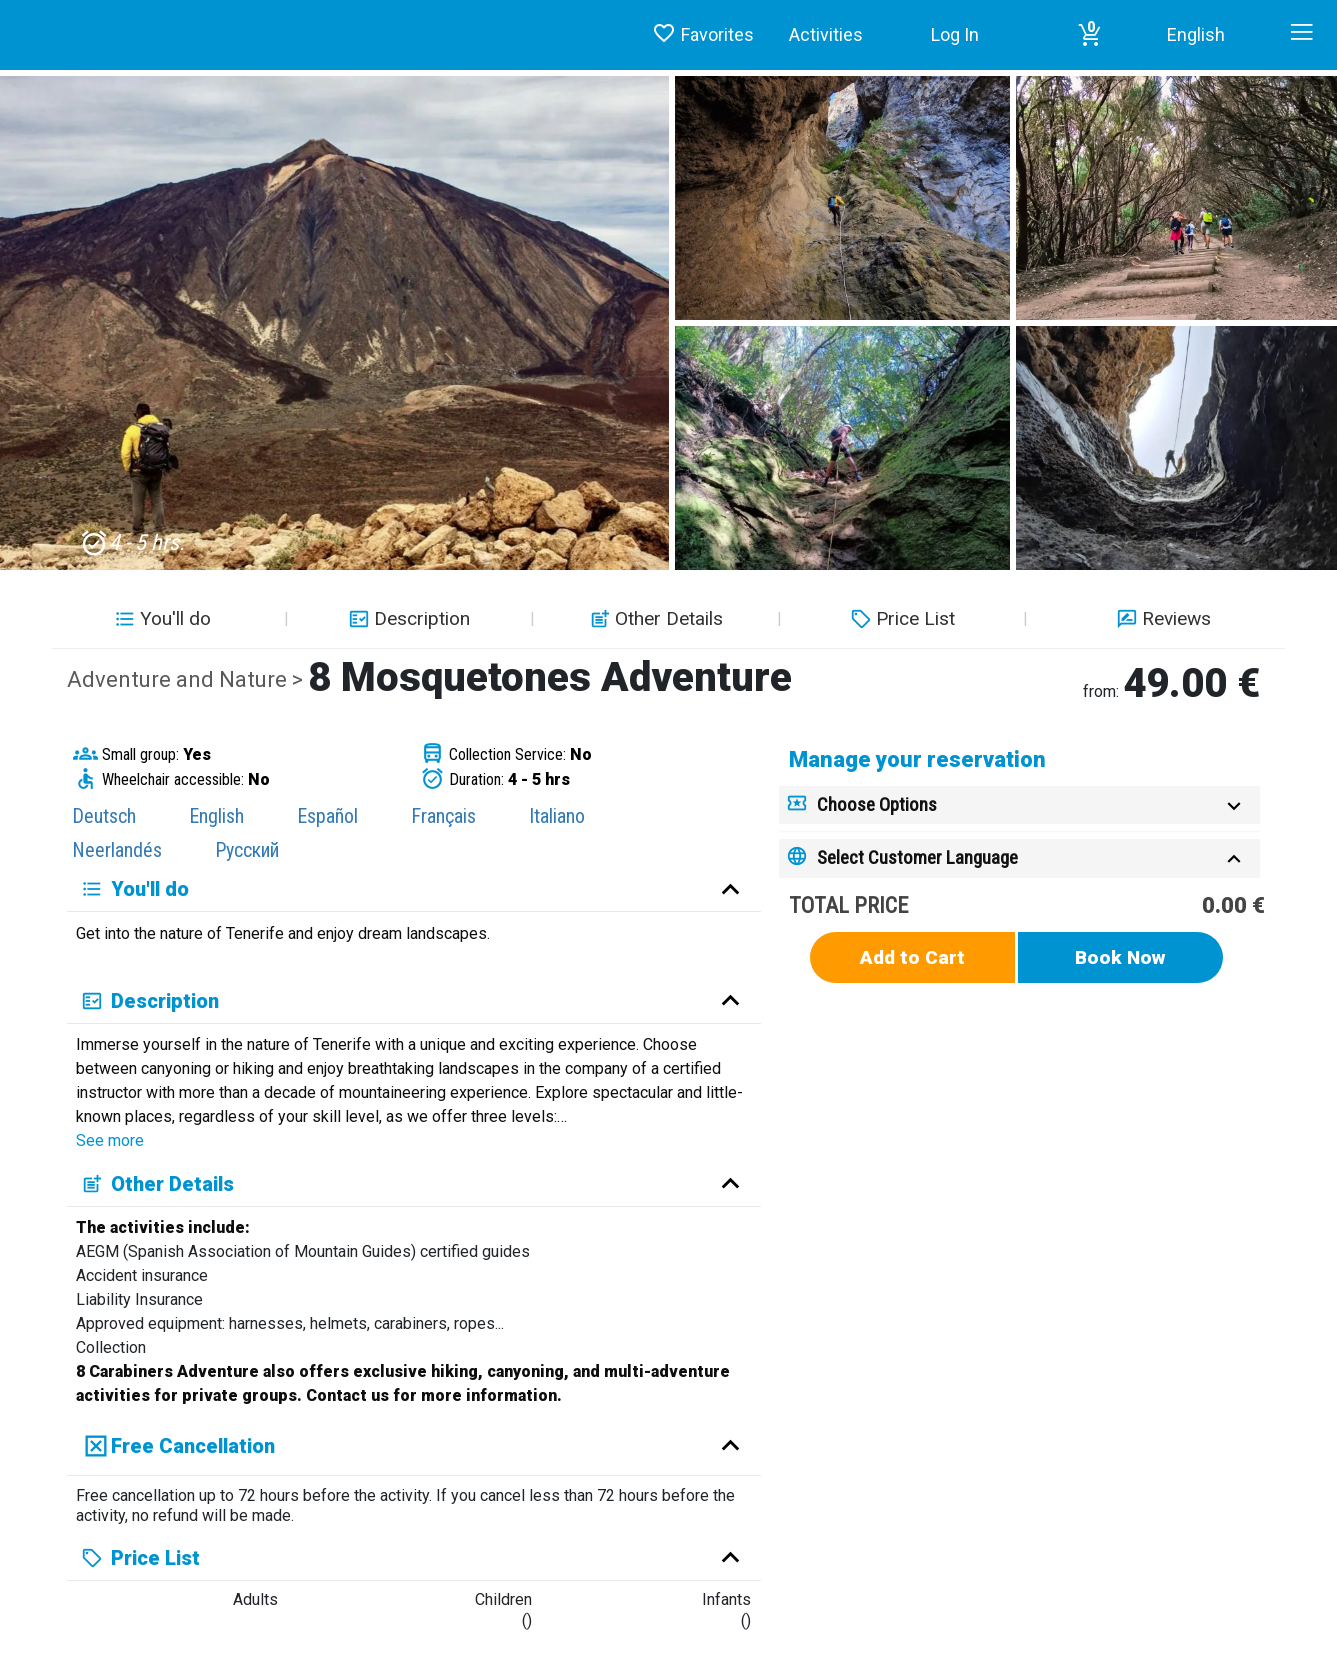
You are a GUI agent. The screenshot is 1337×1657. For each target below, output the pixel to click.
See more (110, 1140)
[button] (1090, 35)
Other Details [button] (654, 618)
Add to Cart (912, 957)
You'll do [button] (160, 618)
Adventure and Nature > (187, 679)
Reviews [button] (1161, 618)
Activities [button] (826, 34)
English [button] (1196, 34)
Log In (955, 34)
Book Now (1120, 957)
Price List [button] (900, 618)
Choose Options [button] (877, 804)
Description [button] (407, 618)
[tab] (1019, 805)
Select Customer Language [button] (917, 857)
